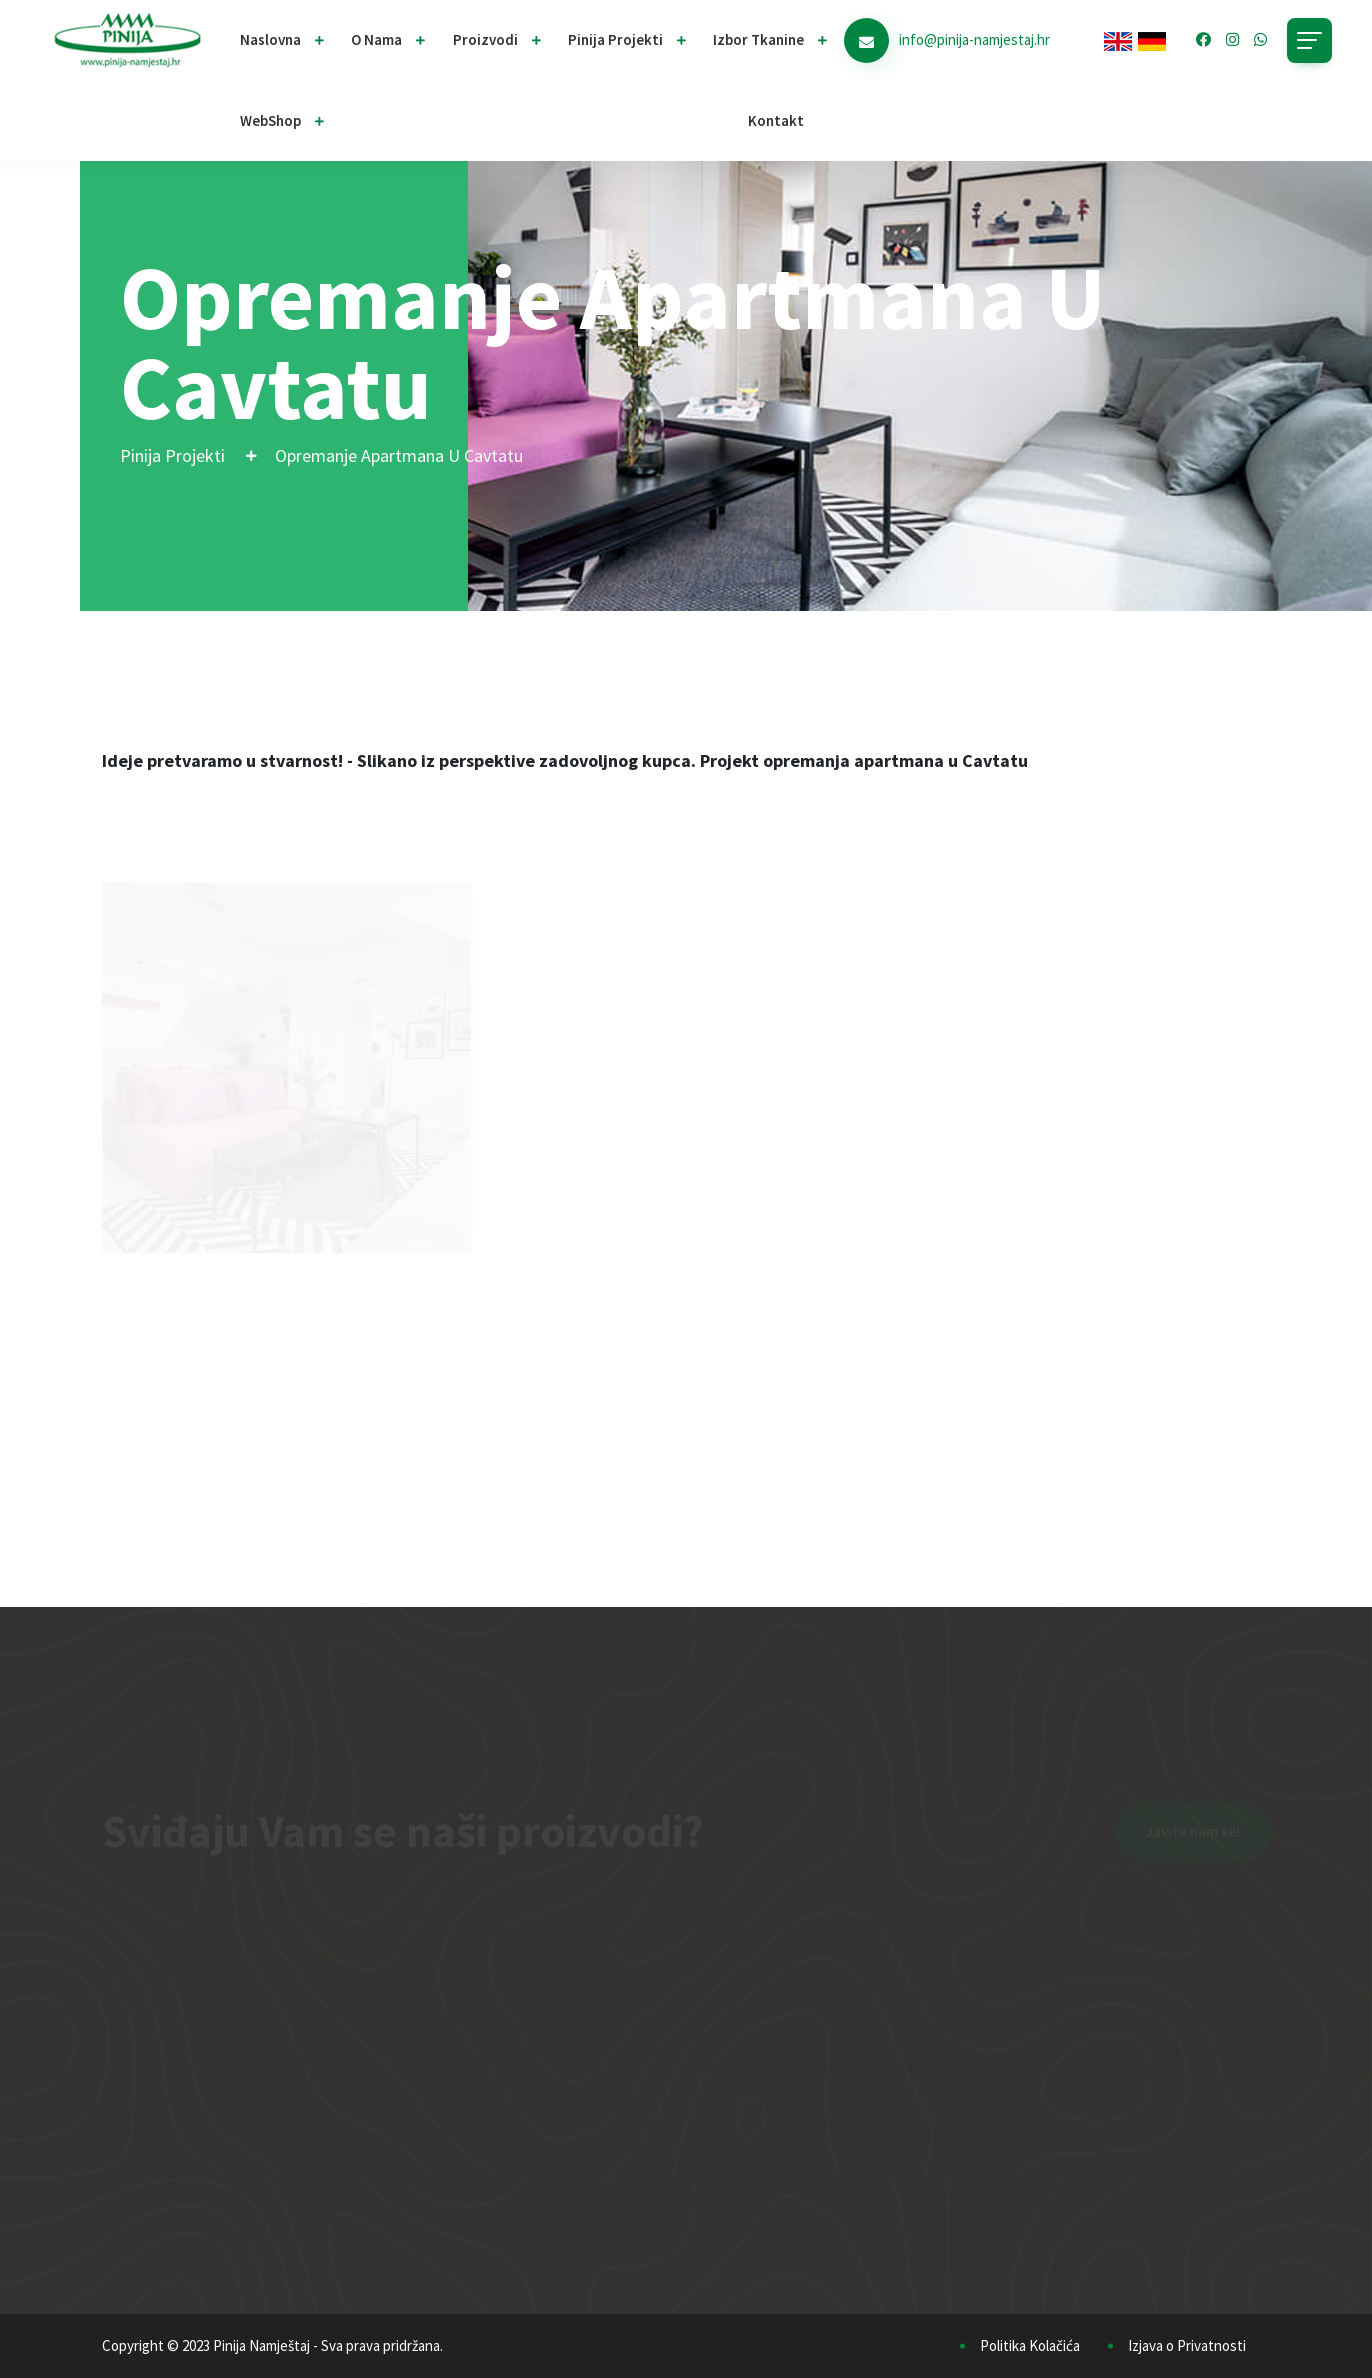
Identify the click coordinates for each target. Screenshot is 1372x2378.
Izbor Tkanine (758, 39)
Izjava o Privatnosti (1187, 2345)
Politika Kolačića (1030, 2345)
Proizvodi (485, 39)
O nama (376, 39)
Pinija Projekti (172, 455)
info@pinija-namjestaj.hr (974, 39)
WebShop (270, 120)
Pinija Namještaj (261, 2345)
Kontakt (776, 120)
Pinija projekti (615, 39)
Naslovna (270, 39)
